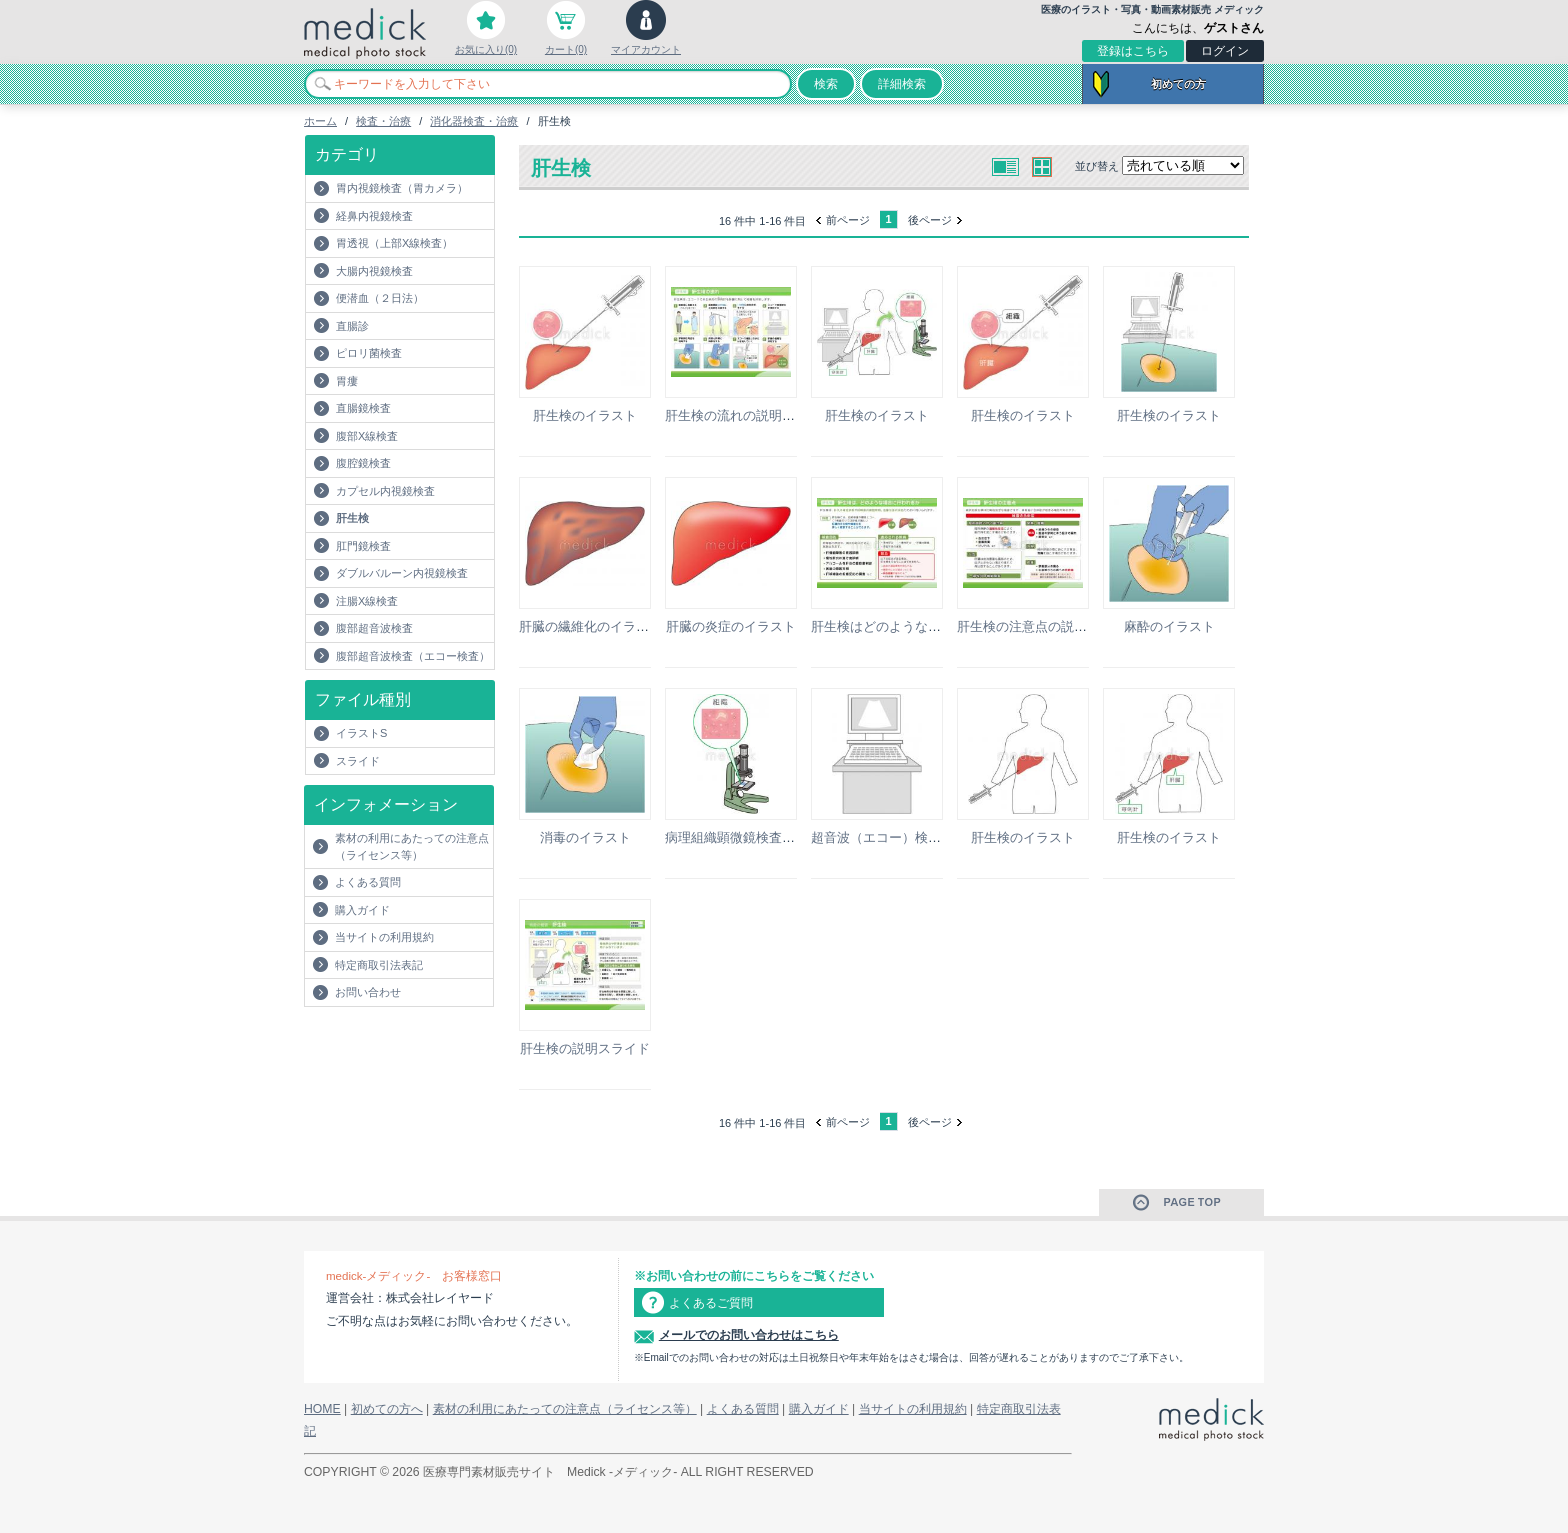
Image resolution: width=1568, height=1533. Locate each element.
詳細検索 (902, 84)
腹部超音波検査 (374, 628)
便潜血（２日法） (380, 298)
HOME (322, 1409)
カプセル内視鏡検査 (385, 491)
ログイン (1225, 51)
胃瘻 (347, 381)
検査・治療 (383, 121)
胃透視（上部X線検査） (394, 243)
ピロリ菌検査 (369, 353)
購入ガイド (362, 910)
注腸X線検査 (367, 601)
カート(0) (566, 49)
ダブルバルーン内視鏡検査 (402, 573)
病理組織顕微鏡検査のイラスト (756, 837)
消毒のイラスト (585, 837)
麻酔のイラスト (1169, 626)
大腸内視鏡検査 (374, 271)
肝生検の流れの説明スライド (749, 415)
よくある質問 (368, 882)
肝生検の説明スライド (585, 1048)
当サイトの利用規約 (384, 937)
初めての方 (1178, 84)
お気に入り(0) (486, 49)
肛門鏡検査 (363, 546)
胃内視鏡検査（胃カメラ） (402, 188)
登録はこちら (1133, 51)
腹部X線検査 (367, 436)
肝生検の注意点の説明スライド (1048, 626)
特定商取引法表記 (379, 965)
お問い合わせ (368, 992)
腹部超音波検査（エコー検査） (413, 656)
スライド (358, 761)
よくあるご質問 (711, 1303)
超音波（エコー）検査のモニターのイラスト (941, 837)
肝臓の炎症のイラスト (731, 626)
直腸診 (352, 326)
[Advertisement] (421, 1047)
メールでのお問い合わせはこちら (749, 1335)
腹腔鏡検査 (363, 463)
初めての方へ (387, 1409)
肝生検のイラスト (585, 415)
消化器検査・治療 (474, 121)
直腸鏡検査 (363, 408)
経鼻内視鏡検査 (374, 216)
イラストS (361, 733)
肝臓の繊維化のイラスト (590, 626)
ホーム (320, 121)
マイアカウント (646, 49)
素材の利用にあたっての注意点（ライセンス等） (412, 846)
